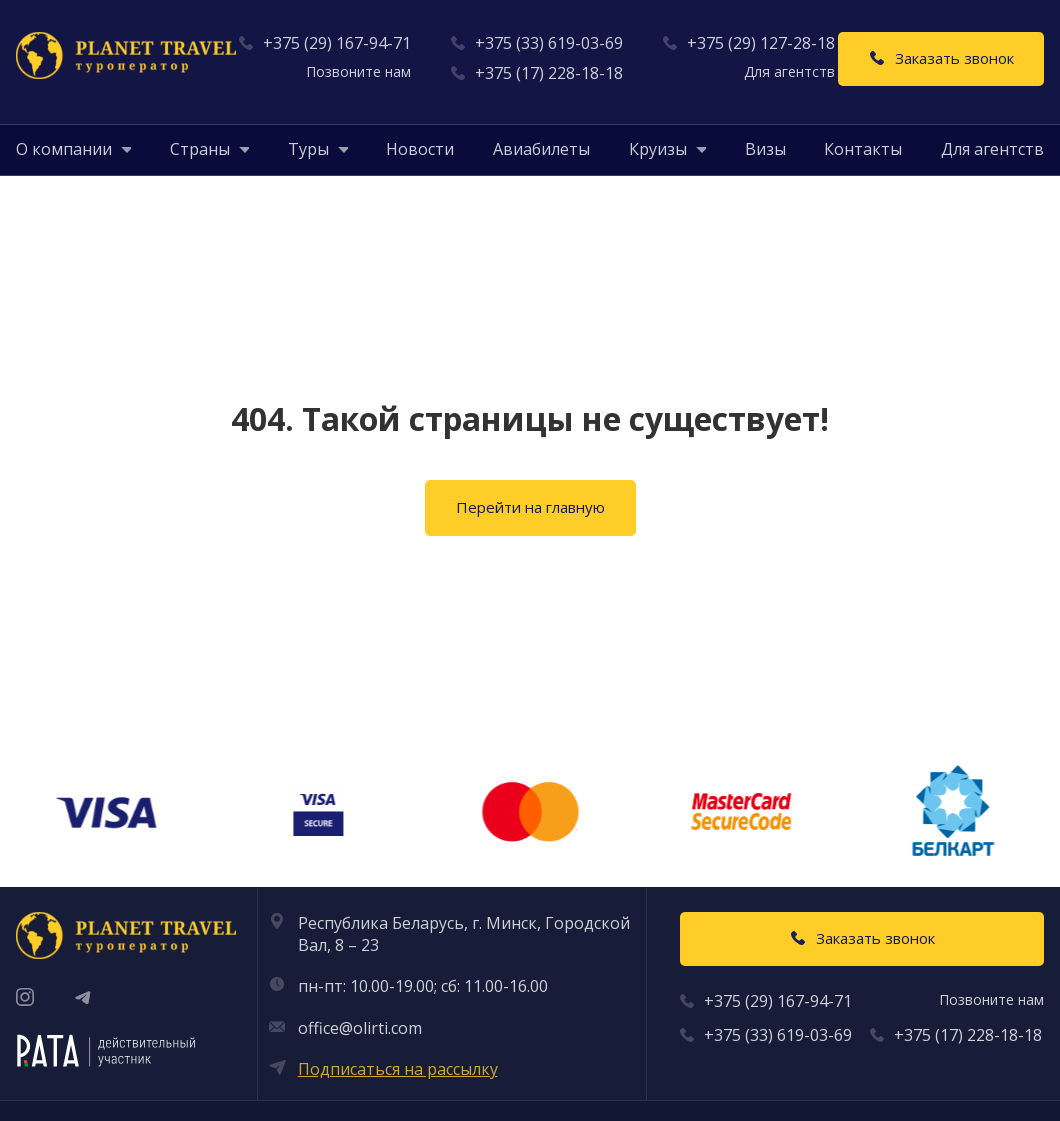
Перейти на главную (530, 507)
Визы (765, 149)
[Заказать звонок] (941, 59)
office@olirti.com (360, 1028)
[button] (64, 149)
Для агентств (992, 149)
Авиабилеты (541, 149)
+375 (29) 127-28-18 (761, 43)
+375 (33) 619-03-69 (549, 43)
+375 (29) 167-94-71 (337, 43)
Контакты (863, 149)
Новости (420, 149)
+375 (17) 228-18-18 (549, 73)
